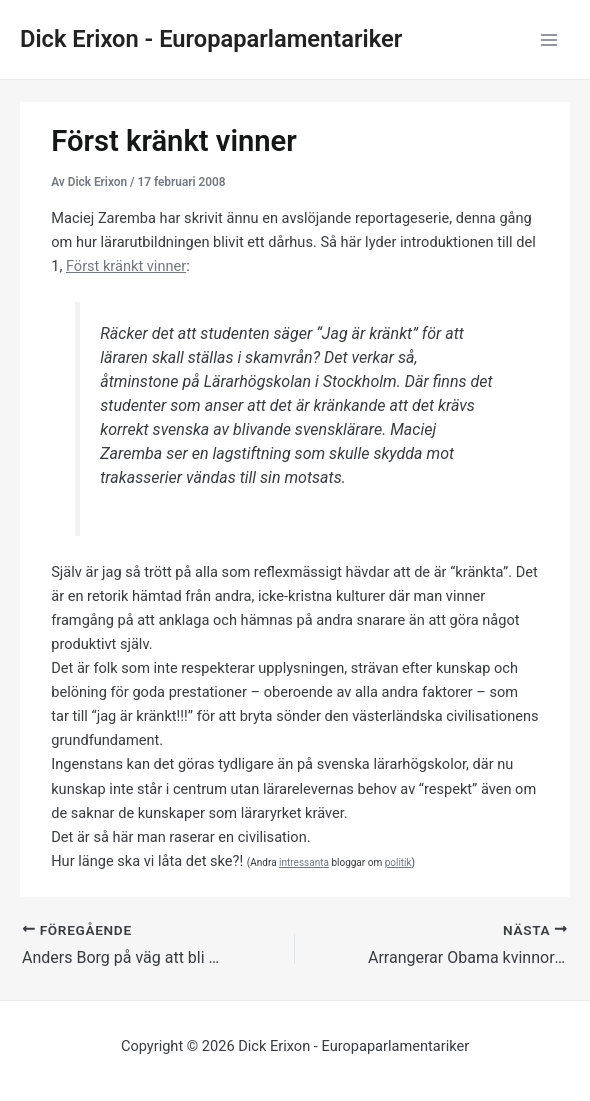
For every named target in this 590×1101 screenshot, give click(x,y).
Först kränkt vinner (126, 266)
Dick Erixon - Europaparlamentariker (211, 39)
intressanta (304, 862)
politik (398, 862)
